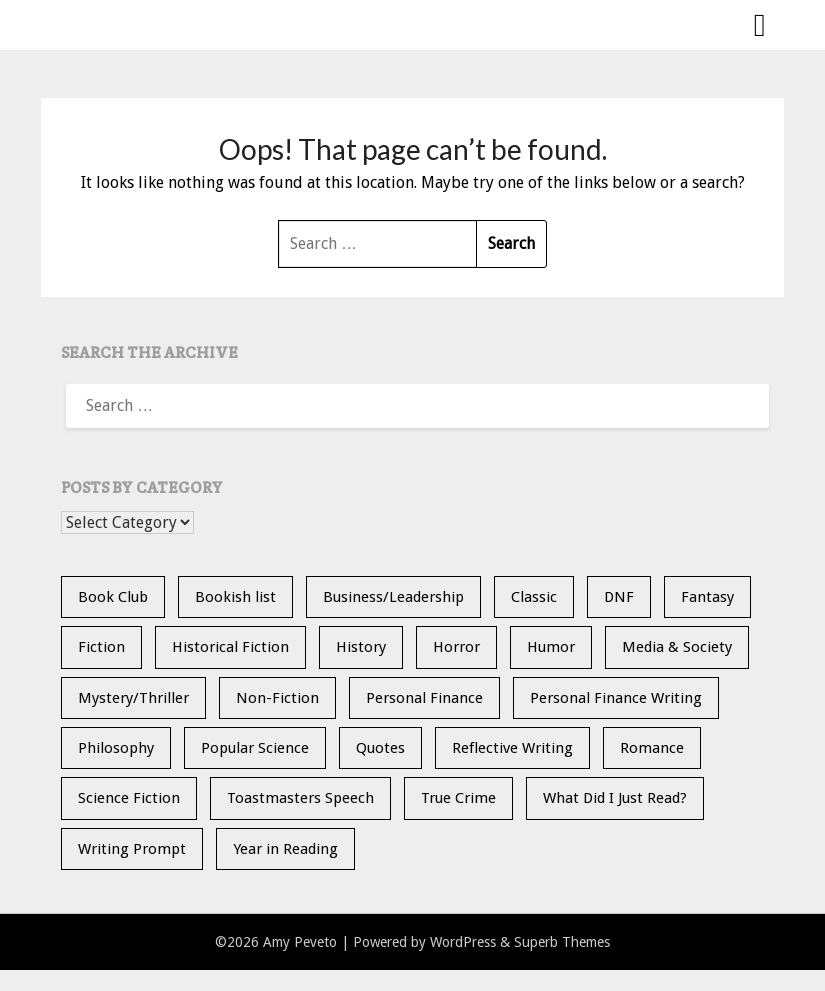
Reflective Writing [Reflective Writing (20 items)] (512, 748)
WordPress (463, 942)
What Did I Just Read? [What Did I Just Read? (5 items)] (615, 798)
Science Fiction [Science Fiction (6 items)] (129, 798)
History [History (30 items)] (361, 647)
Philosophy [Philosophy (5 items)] (116, 748)
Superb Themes (562, 942)
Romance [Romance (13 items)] (652, 748)
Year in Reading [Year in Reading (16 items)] (285, 849)
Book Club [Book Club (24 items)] (113, 597)
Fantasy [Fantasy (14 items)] (707, 597)
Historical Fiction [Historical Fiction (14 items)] (230, 647)
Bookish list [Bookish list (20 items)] (235, 597)
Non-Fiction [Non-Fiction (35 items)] (277, 698)
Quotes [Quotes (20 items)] (380, 748)
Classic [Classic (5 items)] (534, 597)
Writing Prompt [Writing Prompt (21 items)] (132, 849)
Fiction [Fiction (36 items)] (101, 647)
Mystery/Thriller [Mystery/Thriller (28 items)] (133, 698)
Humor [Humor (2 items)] (551, 647)
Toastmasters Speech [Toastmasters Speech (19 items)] (300, 798)
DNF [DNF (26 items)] (619, 597)
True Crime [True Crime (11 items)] (458, 798)
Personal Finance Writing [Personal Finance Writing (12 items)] (616, 698)
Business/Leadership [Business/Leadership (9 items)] (393, 597)
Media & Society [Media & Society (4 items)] (677, 647)
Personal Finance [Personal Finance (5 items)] (424, 698)
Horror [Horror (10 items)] (456, 647)
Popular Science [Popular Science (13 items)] (255, 748)
